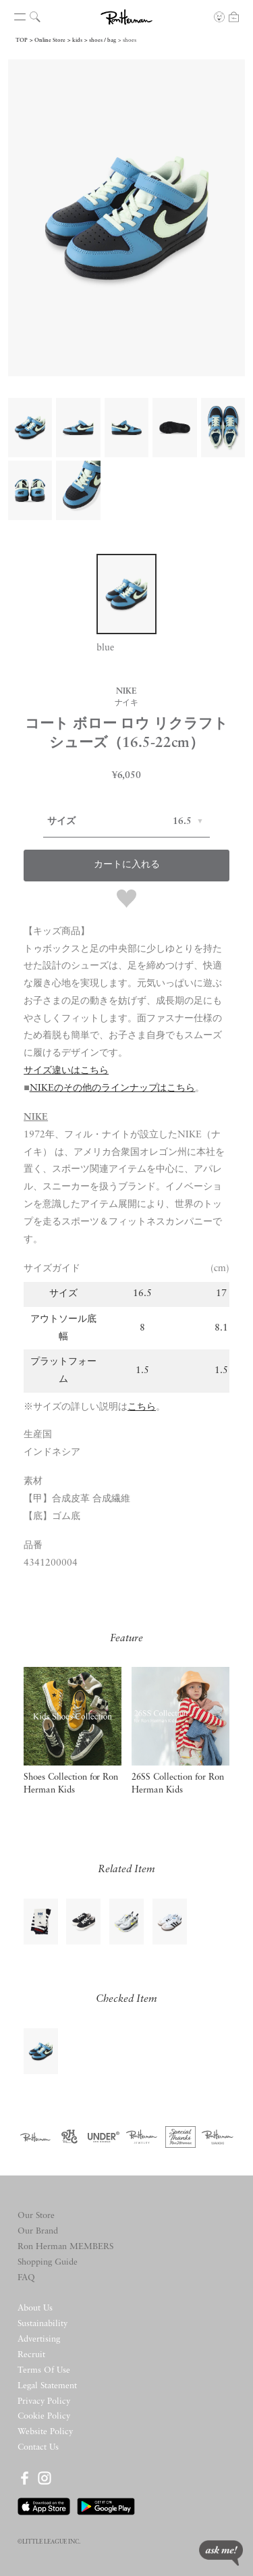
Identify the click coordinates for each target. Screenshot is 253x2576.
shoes (129, 40)
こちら (142, 1407)
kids (77, 40)
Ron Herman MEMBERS (65, 2246)
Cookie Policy (44, 2416)
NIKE (36, 1117)
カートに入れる (127, 865)
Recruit (31, 2354)
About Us (35, 2308)
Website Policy (45, 2431)
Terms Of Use (44, 2370)
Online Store (49, 40)
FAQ (26, 2277)
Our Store (36, 2215)
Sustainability (42, 2323)
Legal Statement (47, 2385)
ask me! (221, 2553)
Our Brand (38, 2231)
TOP (22, 40)
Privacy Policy (44, 2401)
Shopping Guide (48, 2262)
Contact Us (38, 2447)
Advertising (39, 2339)
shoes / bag (102, 40)
